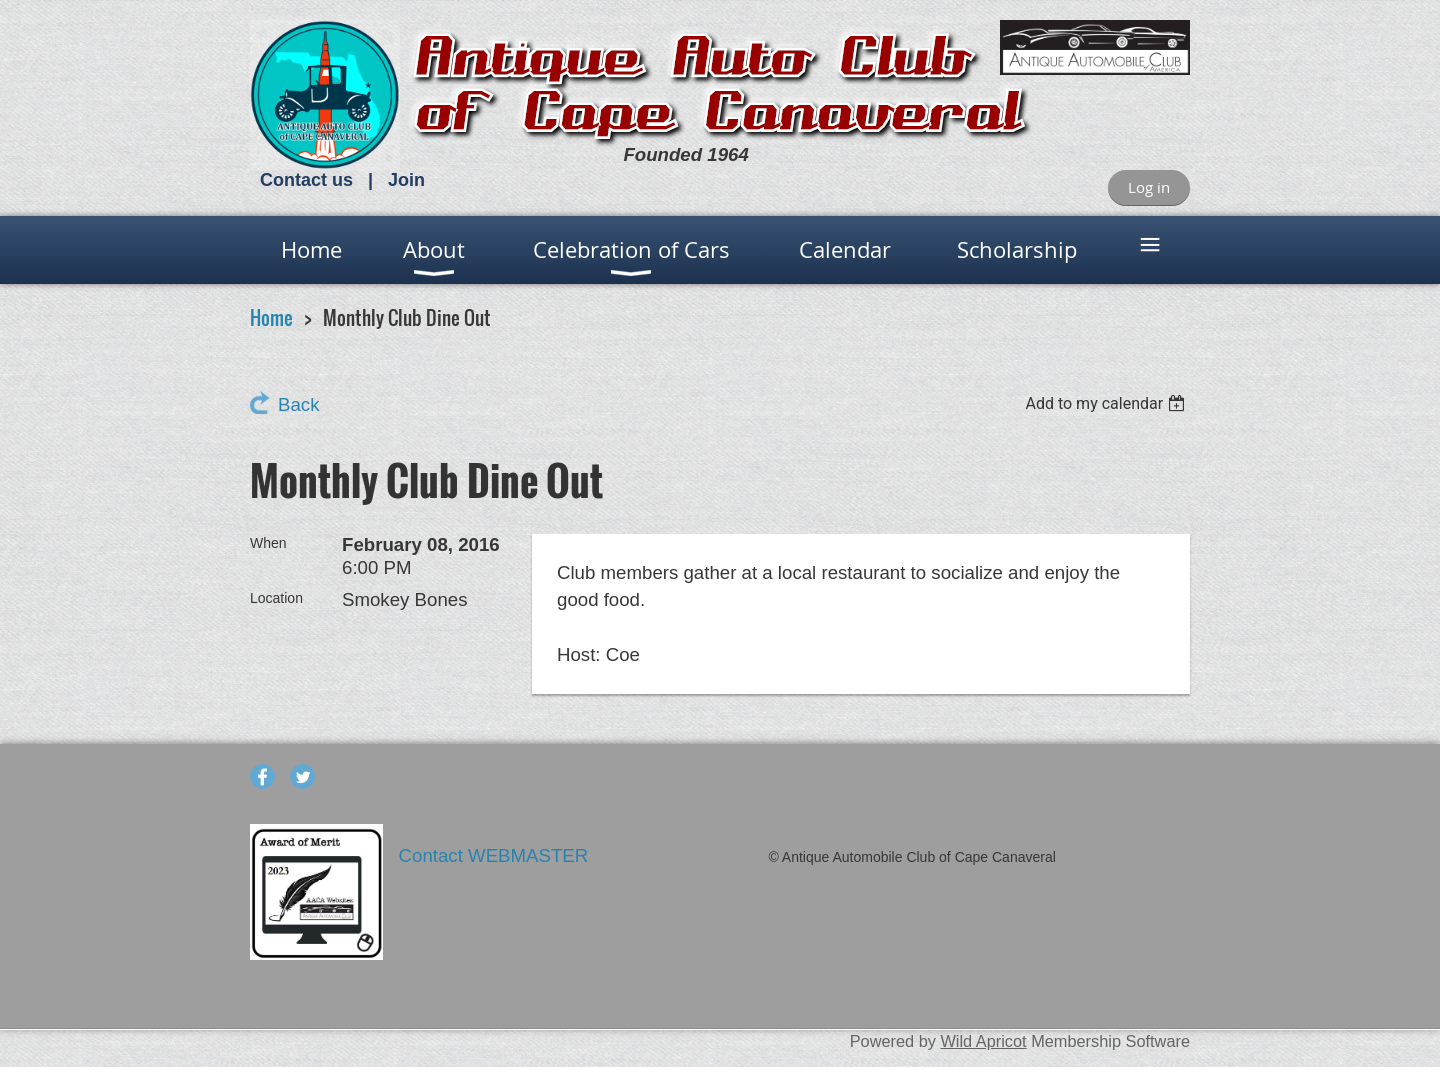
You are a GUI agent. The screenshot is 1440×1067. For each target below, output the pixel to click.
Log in (1149, 187)
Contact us (306, 180)
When (268, 543)
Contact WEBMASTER (496, 855)
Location (276, 598)
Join (406, 180)
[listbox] (1107, 403)
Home (271, 317)
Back (298, 404)
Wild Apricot (983, 1041)
